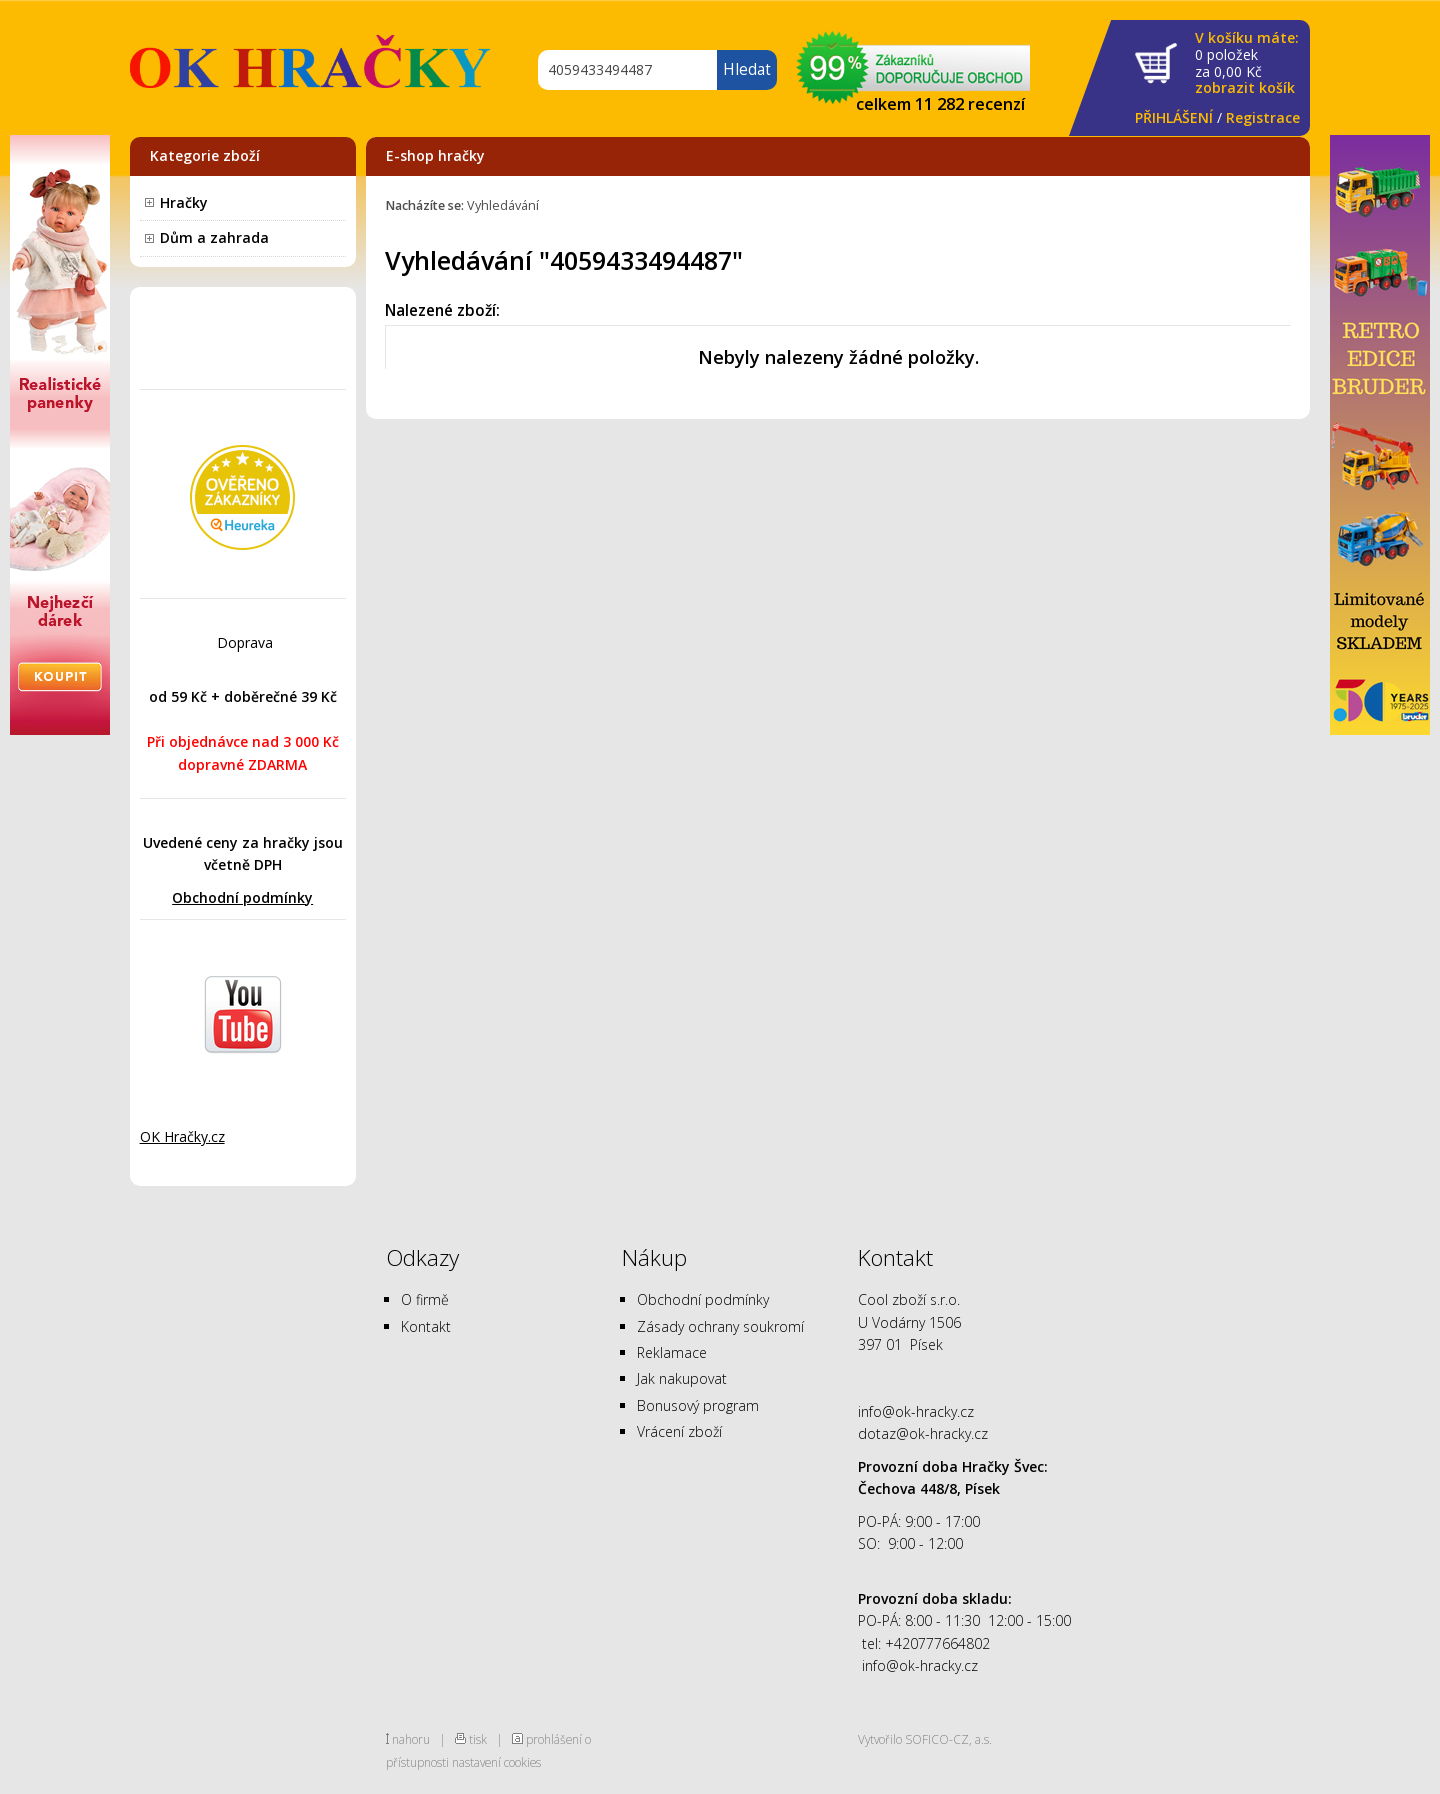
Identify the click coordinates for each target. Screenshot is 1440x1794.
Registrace (1263, 117)
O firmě (425, 1299)
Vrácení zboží (679, 1431)
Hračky (184, 202)
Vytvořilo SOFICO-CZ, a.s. (925, 1739)
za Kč (1247, 63)
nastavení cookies (496, 1762)
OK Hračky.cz (182, 1136)
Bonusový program (698, 1405)
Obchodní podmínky (242, 897)
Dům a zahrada (214, 237)
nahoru (411, 1739)
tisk (478, 1739)
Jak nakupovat (682, 1378)
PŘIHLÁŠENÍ (1174, 117)
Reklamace (672, 1352)
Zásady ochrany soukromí (720, 1326)
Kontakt (426, 1326)
